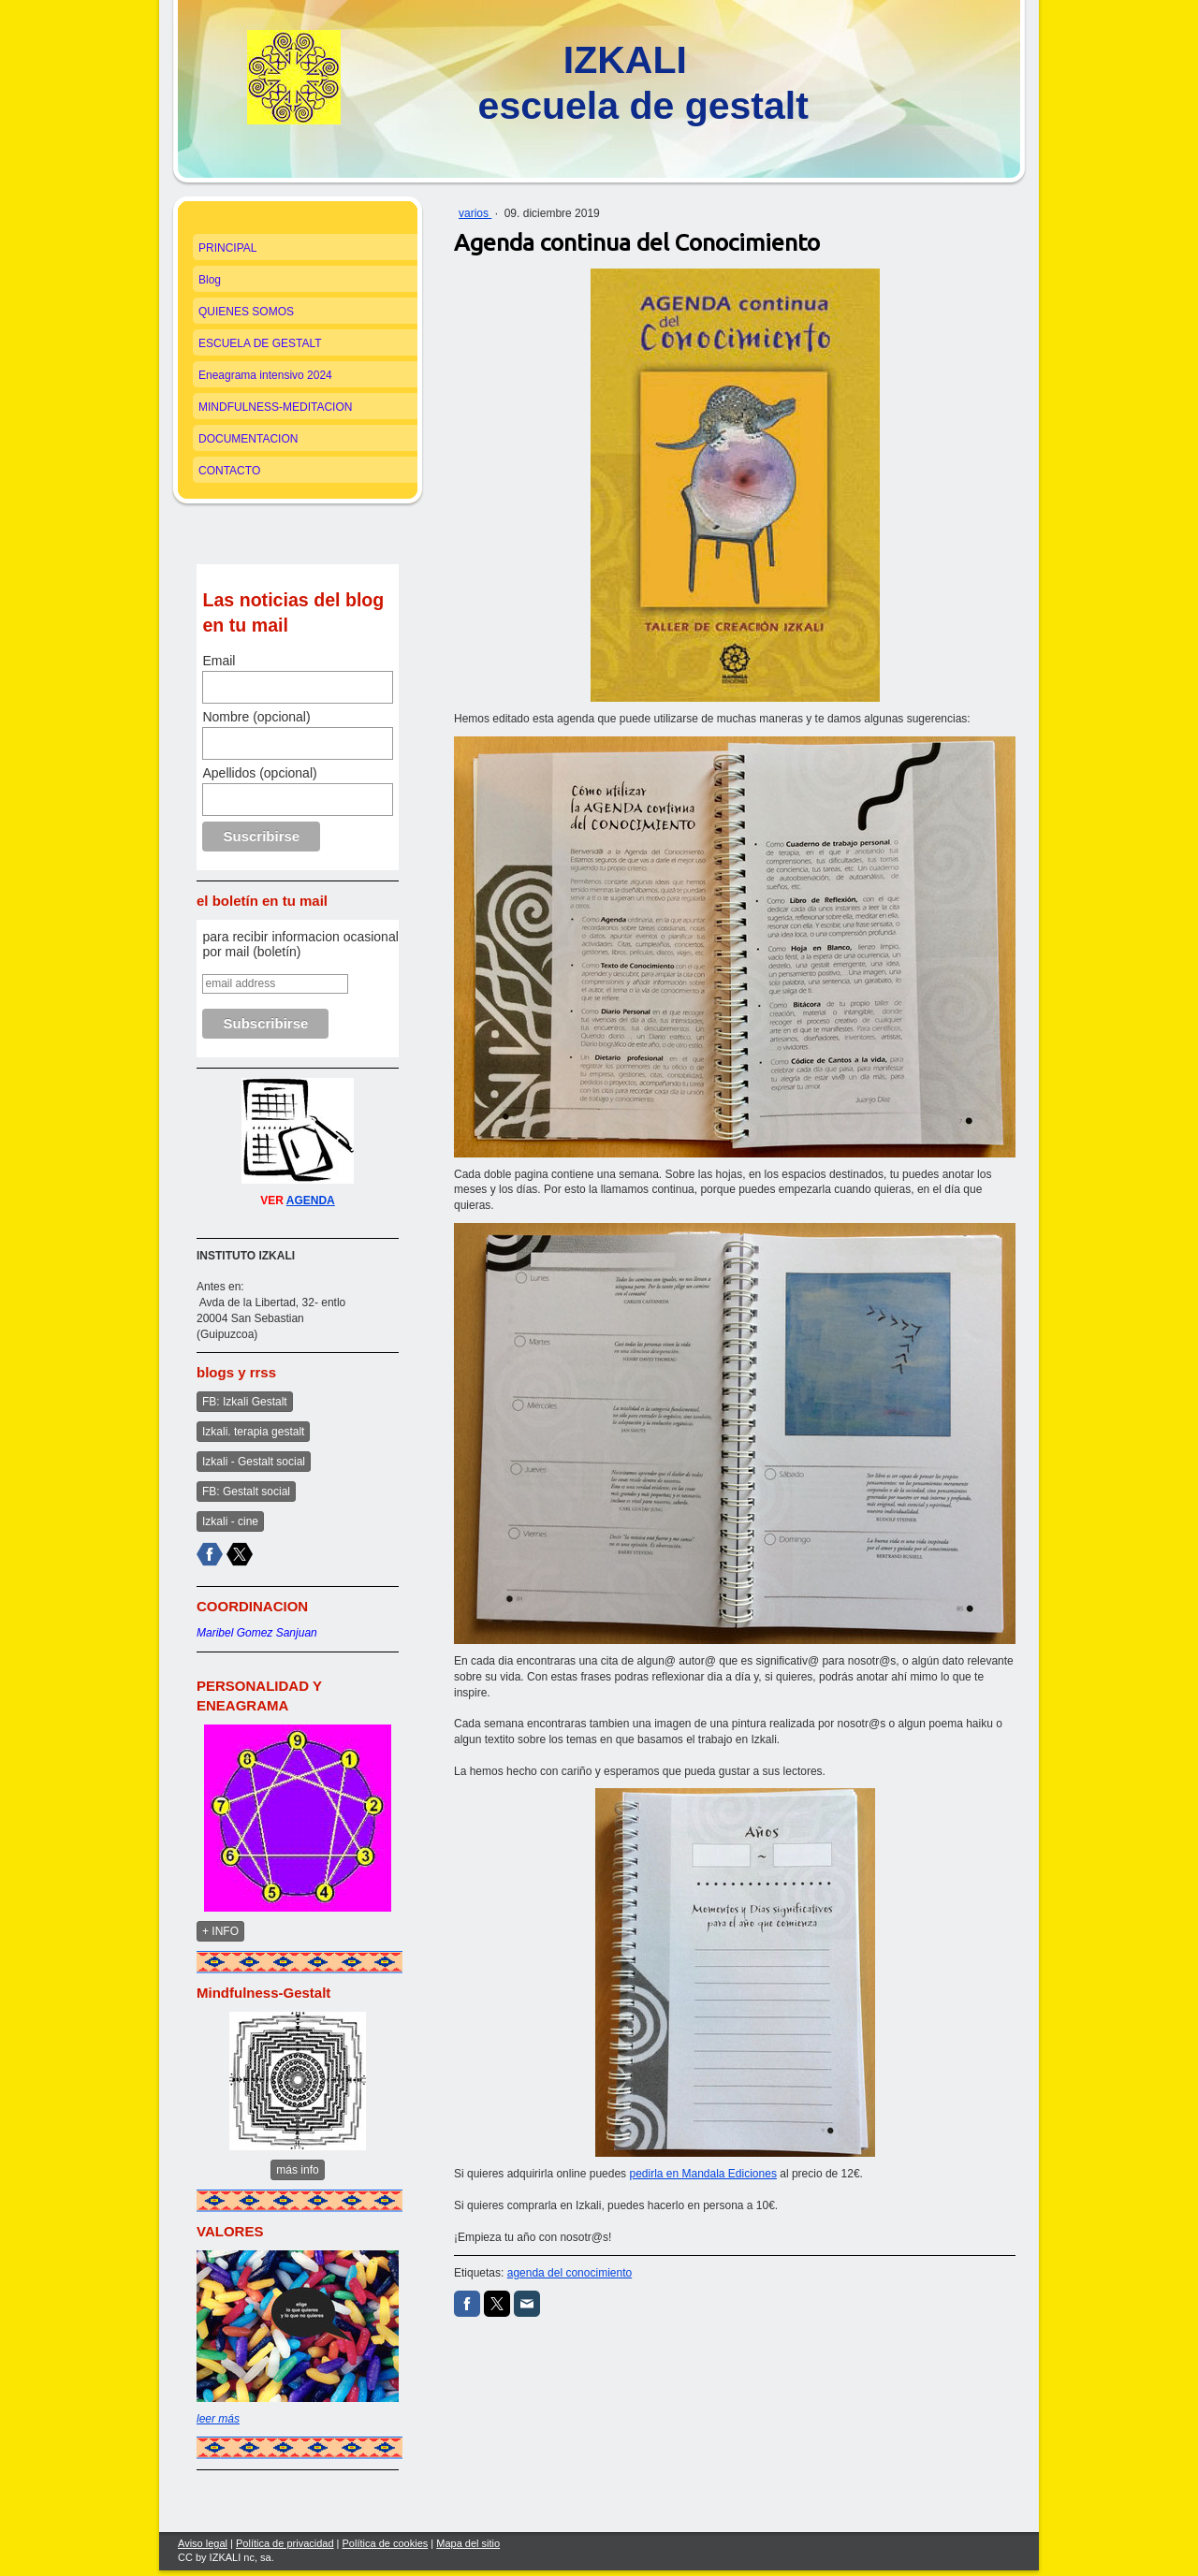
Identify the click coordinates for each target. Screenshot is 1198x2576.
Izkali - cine (230, 1521)
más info (297, 2169)
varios (475, 213)
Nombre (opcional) (256, 716)
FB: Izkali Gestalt (244, 1401)
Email (218, 660)
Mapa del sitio (468, 2543)
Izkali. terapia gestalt (253, 1431)
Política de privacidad (285, 2543)
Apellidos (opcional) (259, 772)
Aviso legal (202, 2543)
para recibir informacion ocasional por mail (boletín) (300, 944)
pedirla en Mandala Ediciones (702, 2173)
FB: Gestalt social (246, 1491)
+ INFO (220, 1931)
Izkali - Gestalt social (253, 1461)
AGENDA (310, 1200)
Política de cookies (386, 2543)
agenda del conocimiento (569, 2272)
